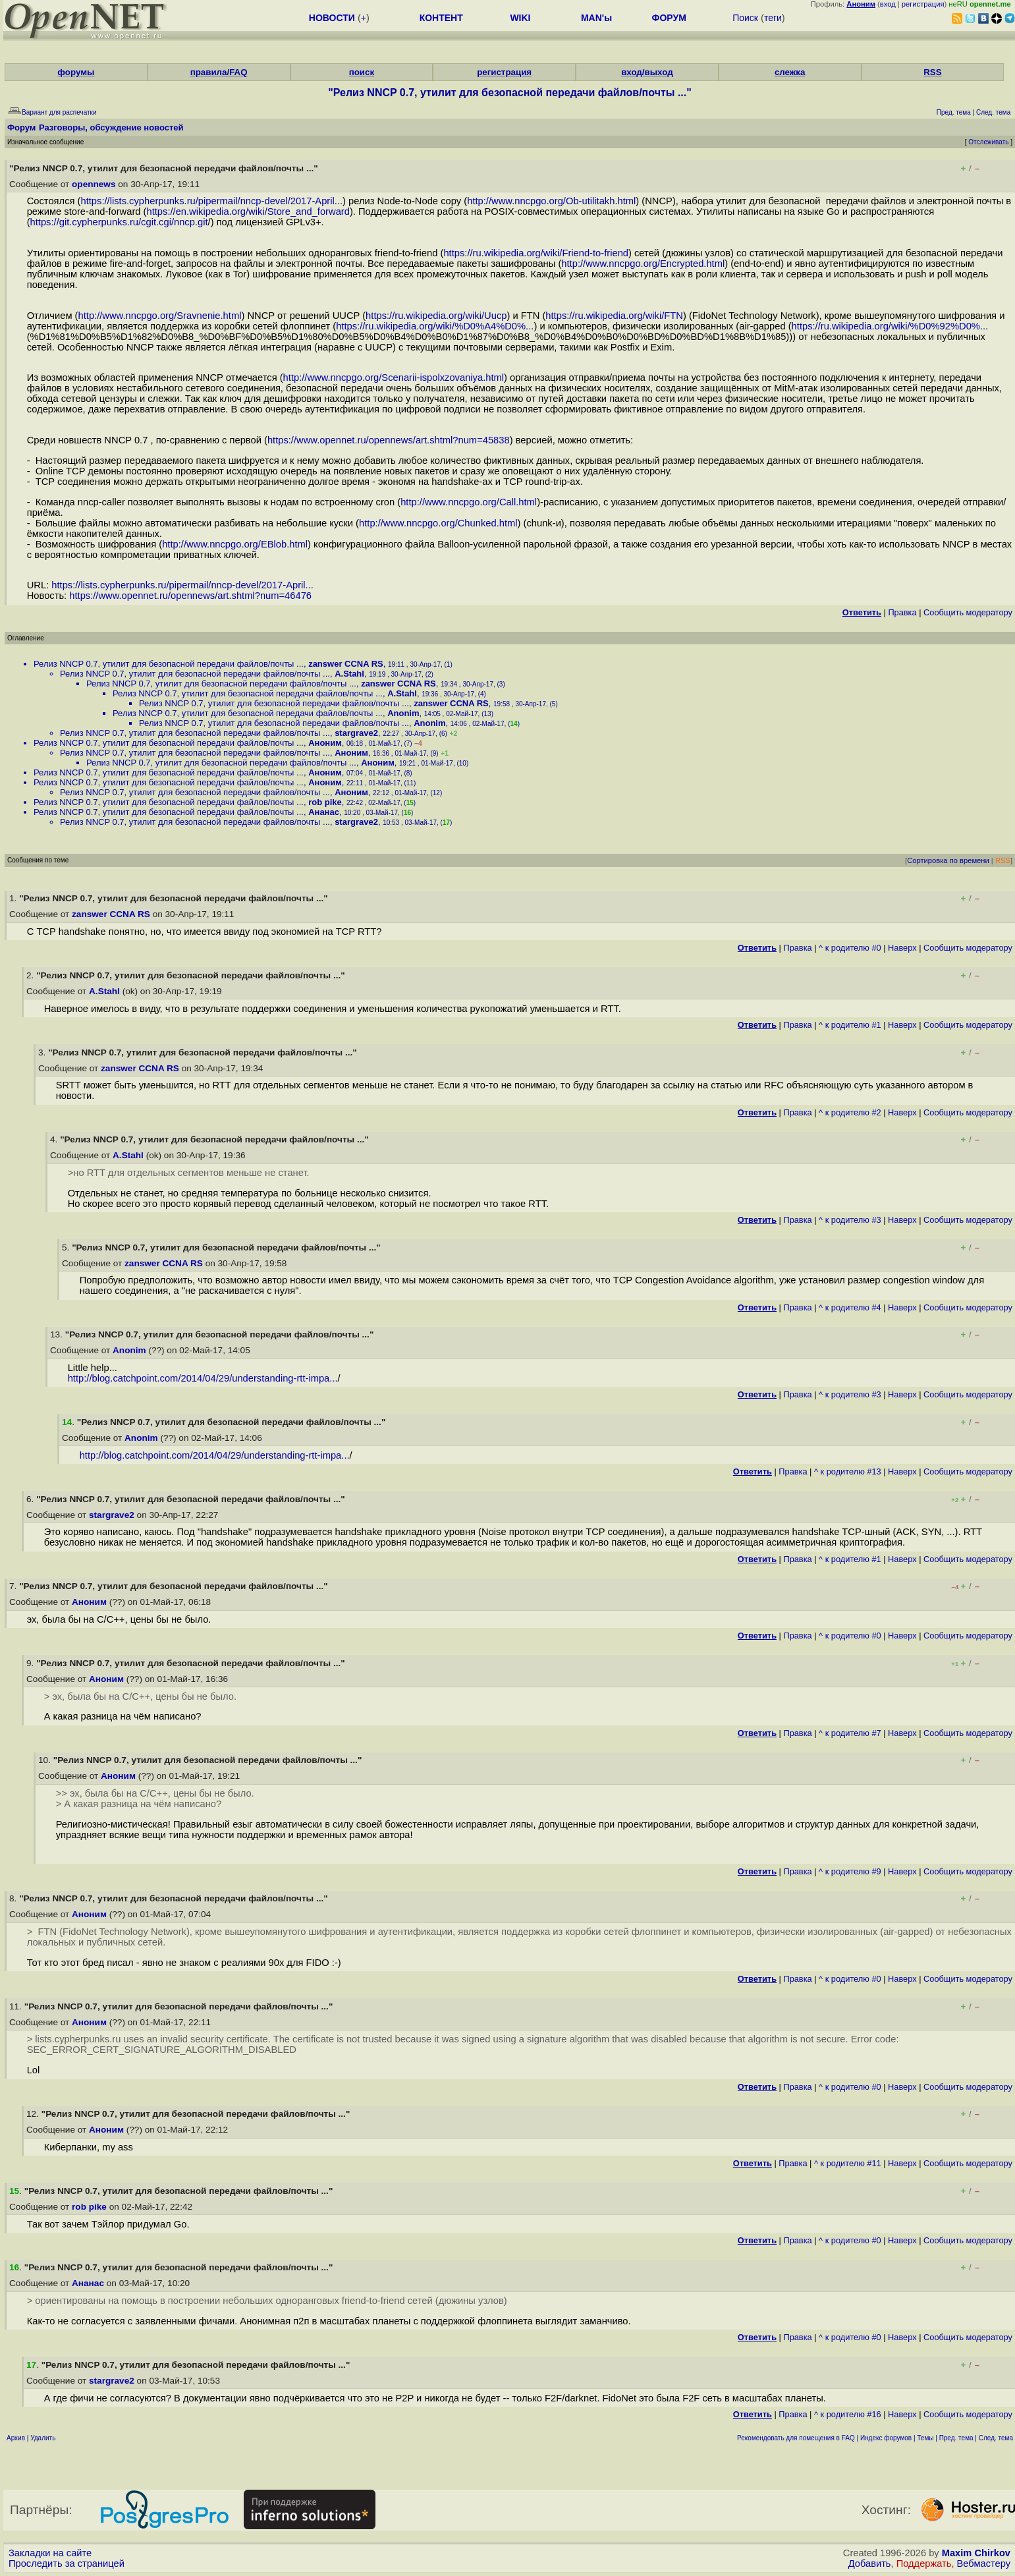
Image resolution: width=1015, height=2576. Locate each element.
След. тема (996, 2438)
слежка (790, 72)
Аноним (325, 743)
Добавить (869, 2563)
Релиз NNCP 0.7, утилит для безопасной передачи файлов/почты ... (169, 664)
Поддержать (924, 2563)
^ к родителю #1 (850, 1025)
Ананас (323, 812)
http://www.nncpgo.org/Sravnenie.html (160, 315)
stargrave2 (356, 733)
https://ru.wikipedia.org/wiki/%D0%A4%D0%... (435, 326)
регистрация (923, 4)
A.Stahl (349, 674)
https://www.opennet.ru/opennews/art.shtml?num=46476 (190, 595)
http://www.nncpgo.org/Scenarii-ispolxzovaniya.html (393, 377)
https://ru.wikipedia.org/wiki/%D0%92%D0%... (890, 326)
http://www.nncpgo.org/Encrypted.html (643, 263)
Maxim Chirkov (976, 2553)
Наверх (902, 948)
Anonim (403, 713)
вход (888, 4)
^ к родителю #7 (850, 1733)
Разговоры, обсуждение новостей (111, 127)
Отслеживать (988, 142)
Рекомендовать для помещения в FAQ (796, 2438)
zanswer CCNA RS (345, 664)
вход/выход (647, 72)
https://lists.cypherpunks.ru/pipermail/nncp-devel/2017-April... (211, 201)
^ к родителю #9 (850, 1871)
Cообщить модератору (967, 612)
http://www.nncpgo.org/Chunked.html (438, 523)
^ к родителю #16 (847, 2414)
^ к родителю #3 (850, 1220)
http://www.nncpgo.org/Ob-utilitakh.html (551, 201)
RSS (932, 72)
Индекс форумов (886, 2438)
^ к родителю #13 (847, 1471)
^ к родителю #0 (850, 948)
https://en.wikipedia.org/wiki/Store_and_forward (247, 211)
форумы (75, 72)
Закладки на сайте (50, 2553)
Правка (902, 612)
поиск (361, 72)
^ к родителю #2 (850, 1112)
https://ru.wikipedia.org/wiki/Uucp (436, 315)
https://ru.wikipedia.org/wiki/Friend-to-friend (535, 253)
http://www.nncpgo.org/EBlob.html (235, 544)
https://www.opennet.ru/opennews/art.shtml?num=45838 (388, 440)
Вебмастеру (983, 2563)
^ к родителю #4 (850, 1307)
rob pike (325, 802)
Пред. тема (956, 2438)
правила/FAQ (219, 72)
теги (773, 18)
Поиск (745, 18)
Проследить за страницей (66, 2563)
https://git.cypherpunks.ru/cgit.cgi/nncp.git (119, 222)
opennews (93, 184)
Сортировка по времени (948, 860)
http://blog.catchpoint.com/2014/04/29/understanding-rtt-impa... (203, 1378)
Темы (925, 2438)
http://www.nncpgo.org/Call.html (468, 502)
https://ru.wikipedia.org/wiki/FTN (614, 315)
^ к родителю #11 (847, 2163)
